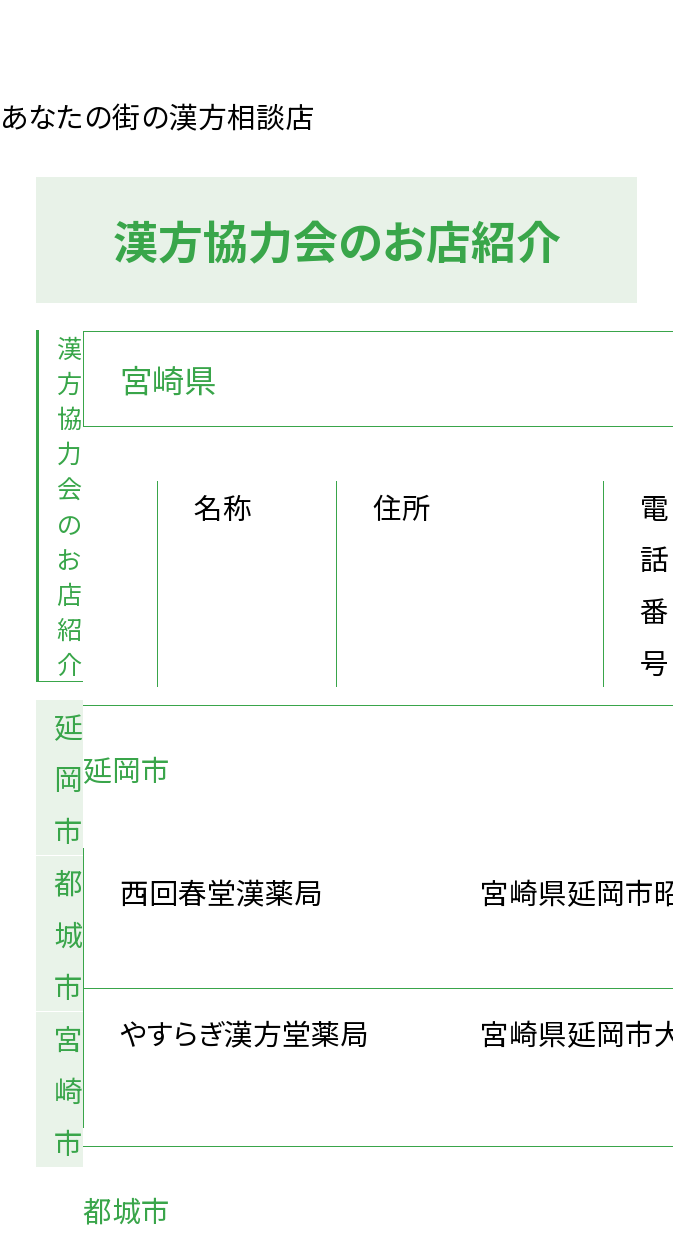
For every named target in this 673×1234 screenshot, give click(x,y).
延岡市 (68, 777)
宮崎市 (68, 1089)
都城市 (68, 933)
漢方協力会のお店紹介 (69, 505)
